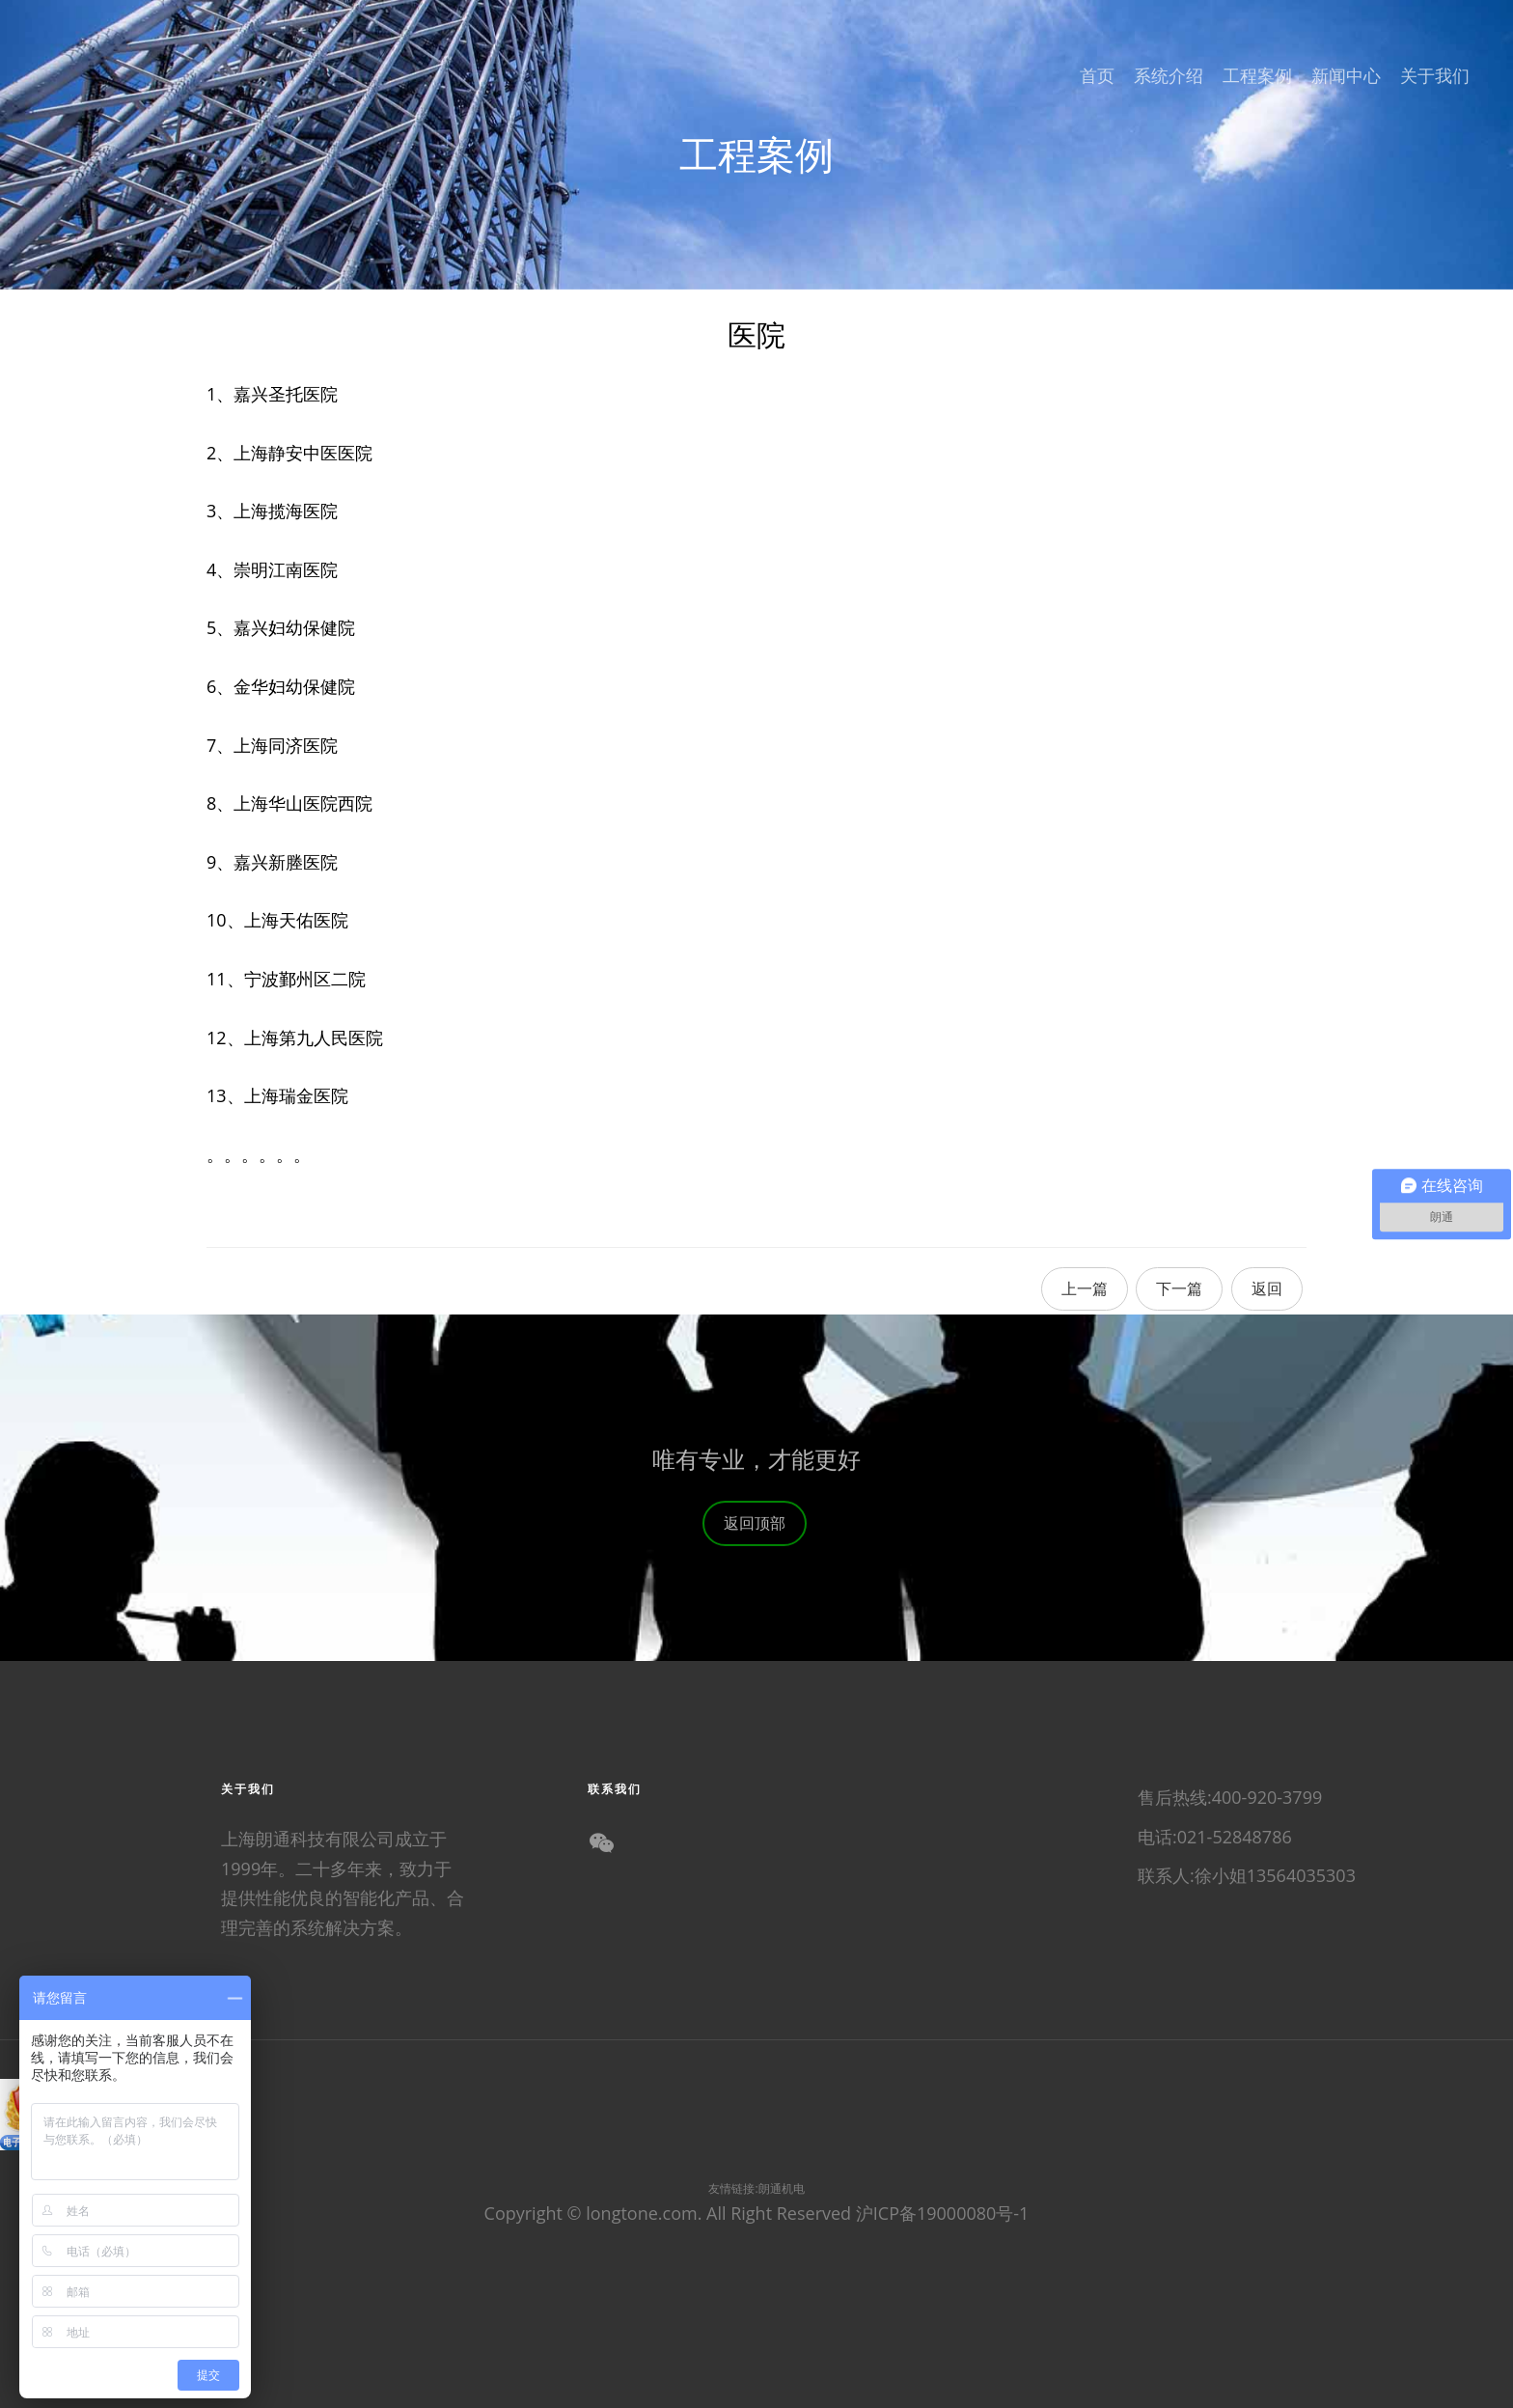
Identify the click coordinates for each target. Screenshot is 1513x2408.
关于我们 (1435, 75)
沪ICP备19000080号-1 (943, 2213)
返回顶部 (764, 1550)
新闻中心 (1346, 75)
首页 (1097, 75)
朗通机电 (781, 2188)
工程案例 (1257, 75)
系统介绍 (1168, 75)
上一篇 (1084, 1288)
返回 (1267, 1288)
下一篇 (1179, 1288)
